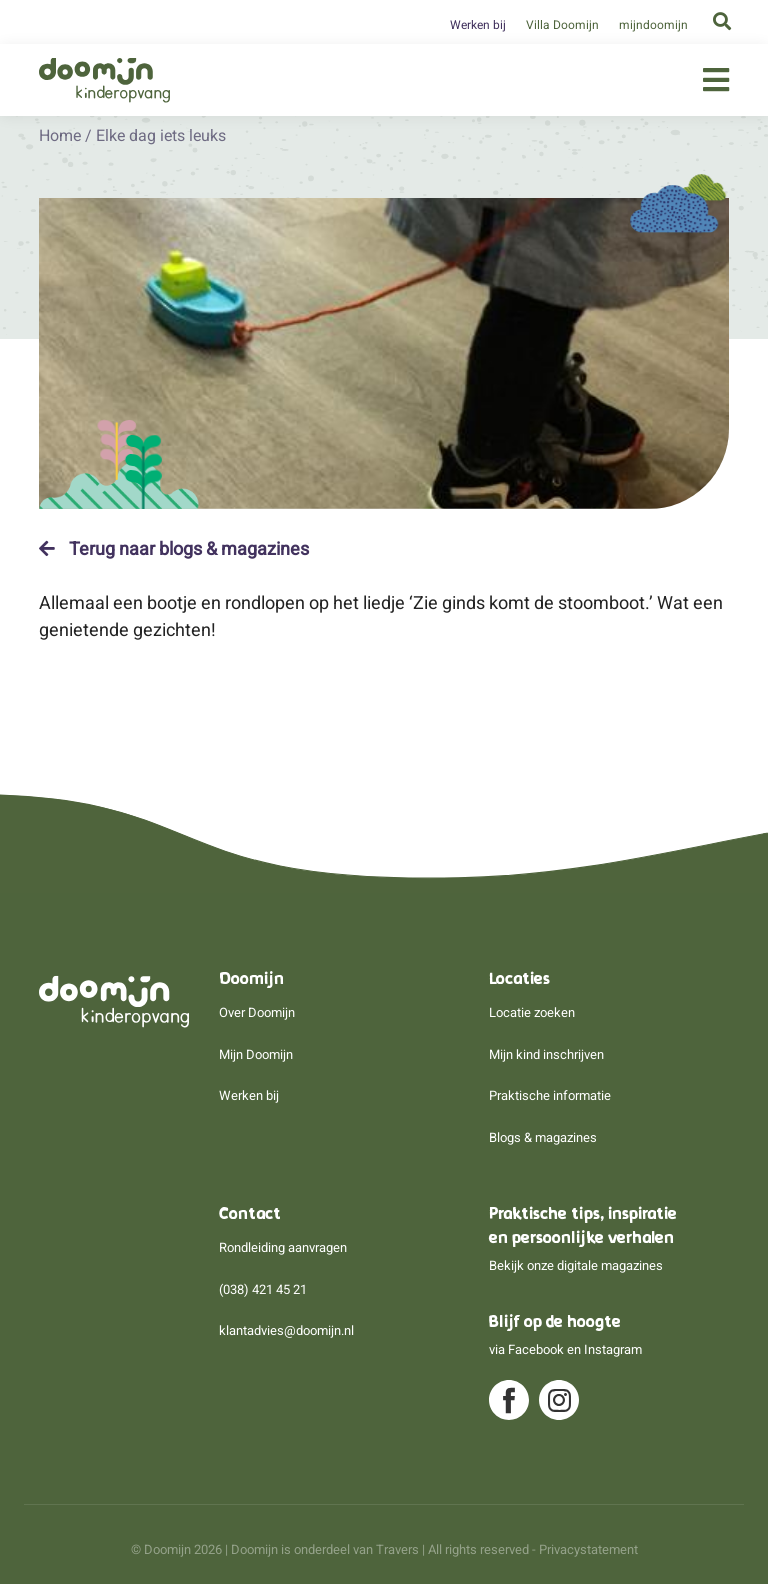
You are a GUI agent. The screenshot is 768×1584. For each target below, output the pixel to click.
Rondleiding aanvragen (283, 1247)
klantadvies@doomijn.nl (286, 1330)
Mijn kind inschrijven (546, 1054)
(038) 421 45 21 (263, 1289)
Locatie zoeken (532, 1012)
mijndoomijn (653, 25)
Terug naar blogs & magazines (174, 549)
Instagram (613, 1349)
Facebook (536, 1349)
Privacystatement (588, 1549)
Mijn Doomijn (256, 1054)
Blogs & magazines (543, 1137)
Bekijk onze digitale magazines (576, 1265)
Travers (397, 1549)
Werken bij (478, 25)
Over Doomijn (257, 1012)
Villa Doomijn (562, 25)
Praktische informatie (550, 1095)
